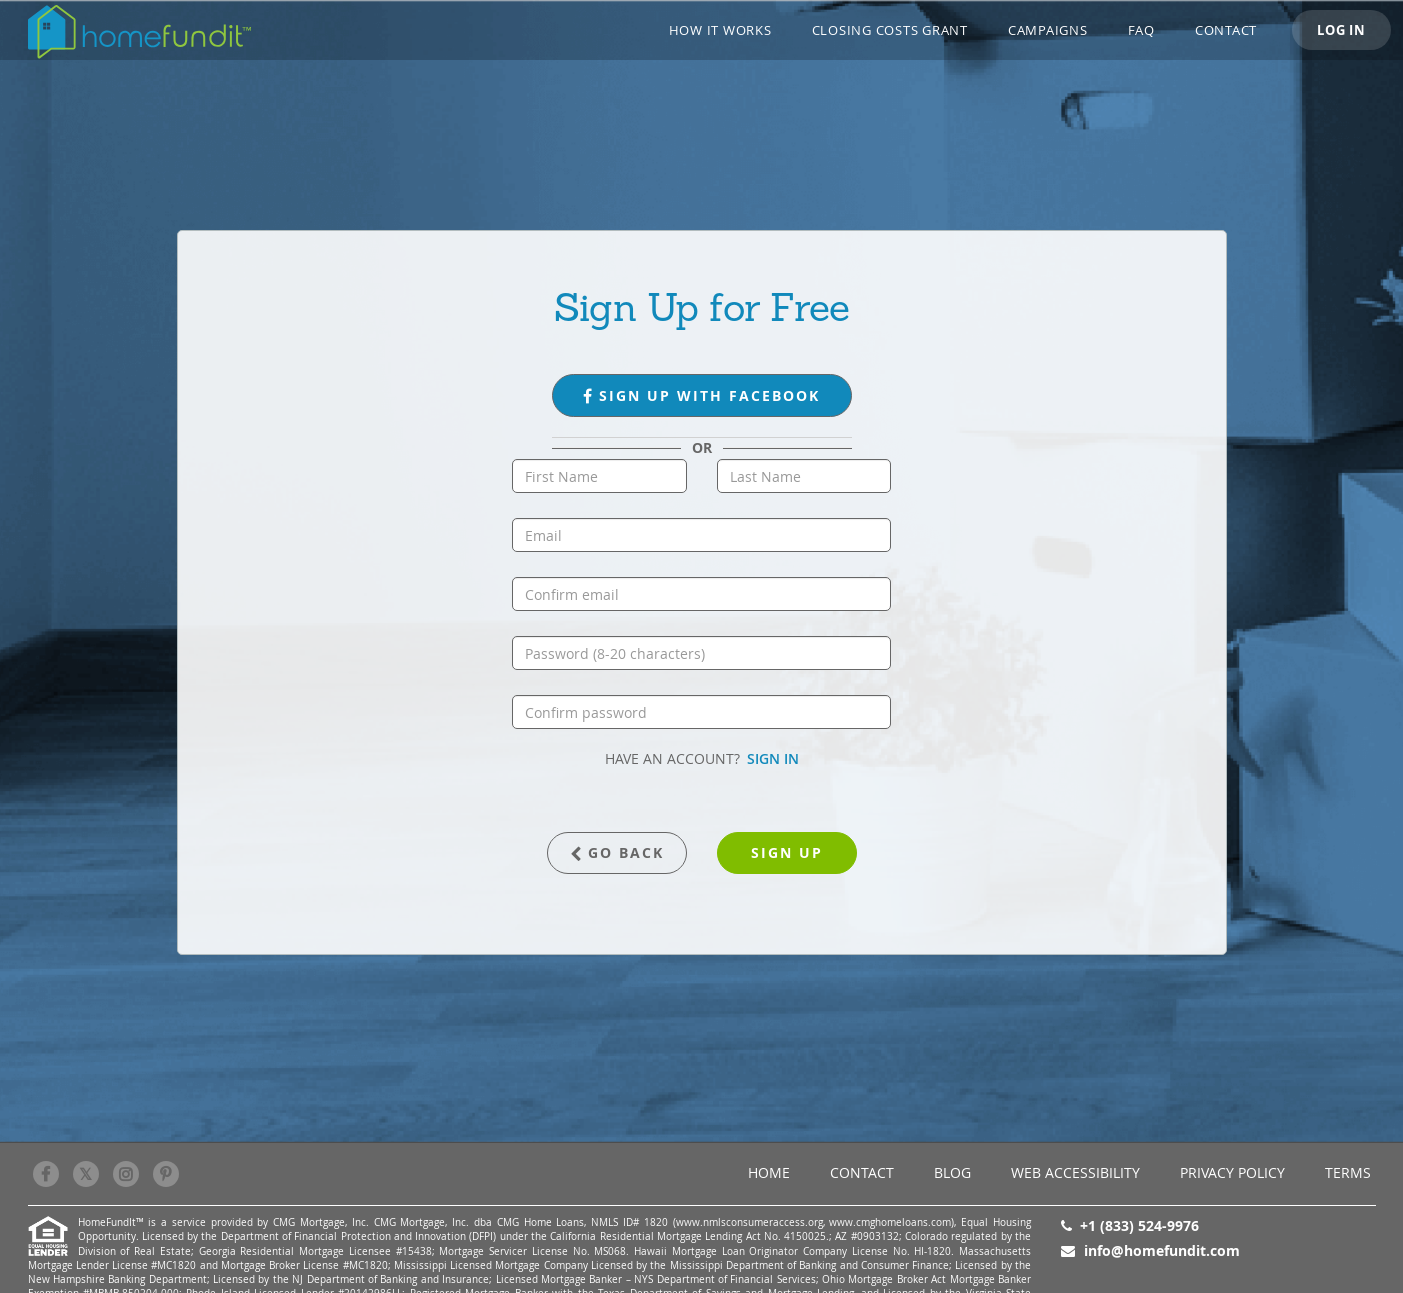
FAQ (1141, 30)
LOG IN (1341, 30)
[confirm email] (701, 594)
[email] (701, 535)
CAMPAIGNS (1048, 30)
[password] (701, 653)
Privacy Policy (1232, 1172)
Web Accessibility (1075, 1172)
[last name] (804, 476)
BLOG (952, 1172)
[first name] (599, 476)
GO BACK (617, 852)
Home (769, 1172)
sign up (787, 852)
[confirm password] (701, 712)
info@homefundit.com (1162, 1250)
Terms (1348, 1172)
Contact (1226, 30)
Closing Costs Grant (890, 30)
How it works (720, 30)
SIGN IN (773, 758)
